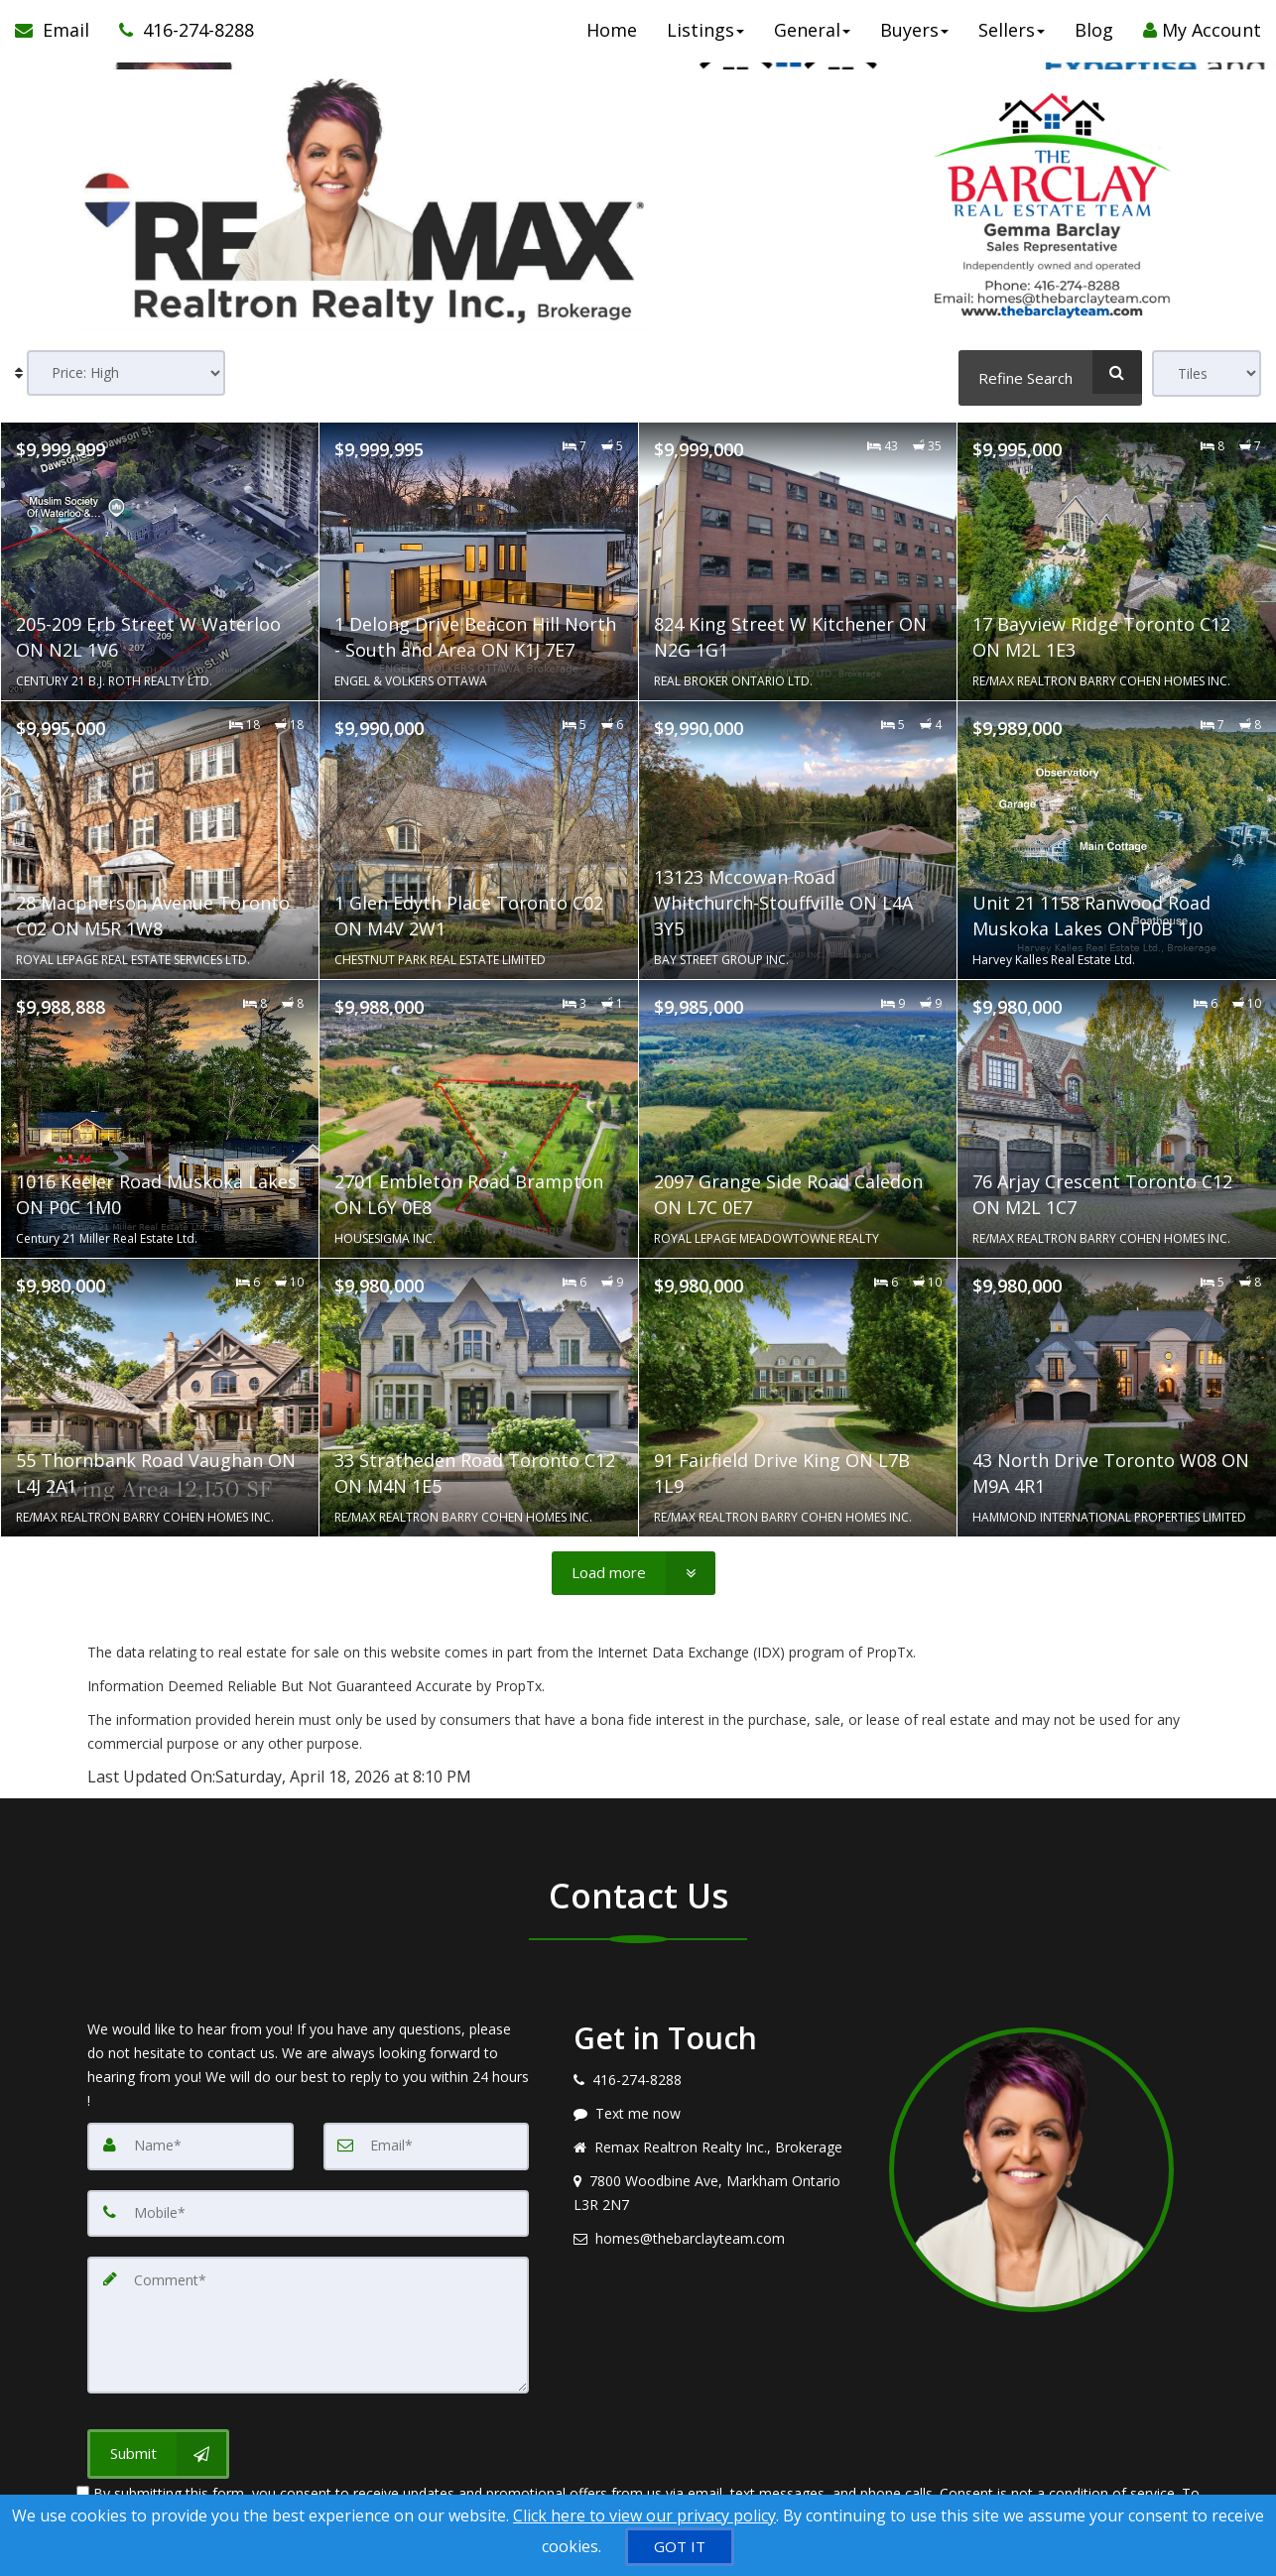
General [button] (812, 40)
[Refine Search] (1050, 372)
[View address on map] (716, 2187)
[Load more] (633, 1568)
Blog (1094, 40)
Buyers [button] (914, 40)
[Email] (426, 2139)
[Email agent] (716, 2233)
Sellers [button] (1011, 40)
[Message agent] (716, 2108)
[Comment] (308, 2310)
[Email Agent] (59, 39)
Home (611, 40)
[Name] (190, 2139)
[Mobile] (308, 2205)
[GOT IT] (679, 2546)
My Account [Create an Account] (1202, 40)
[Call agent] (179, 39)
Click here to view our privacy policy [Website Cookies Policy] (644, 2515)
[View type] (1206, 373)
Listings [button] (705, 40)
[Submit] (158, 2433)
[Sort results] (126, 373)
